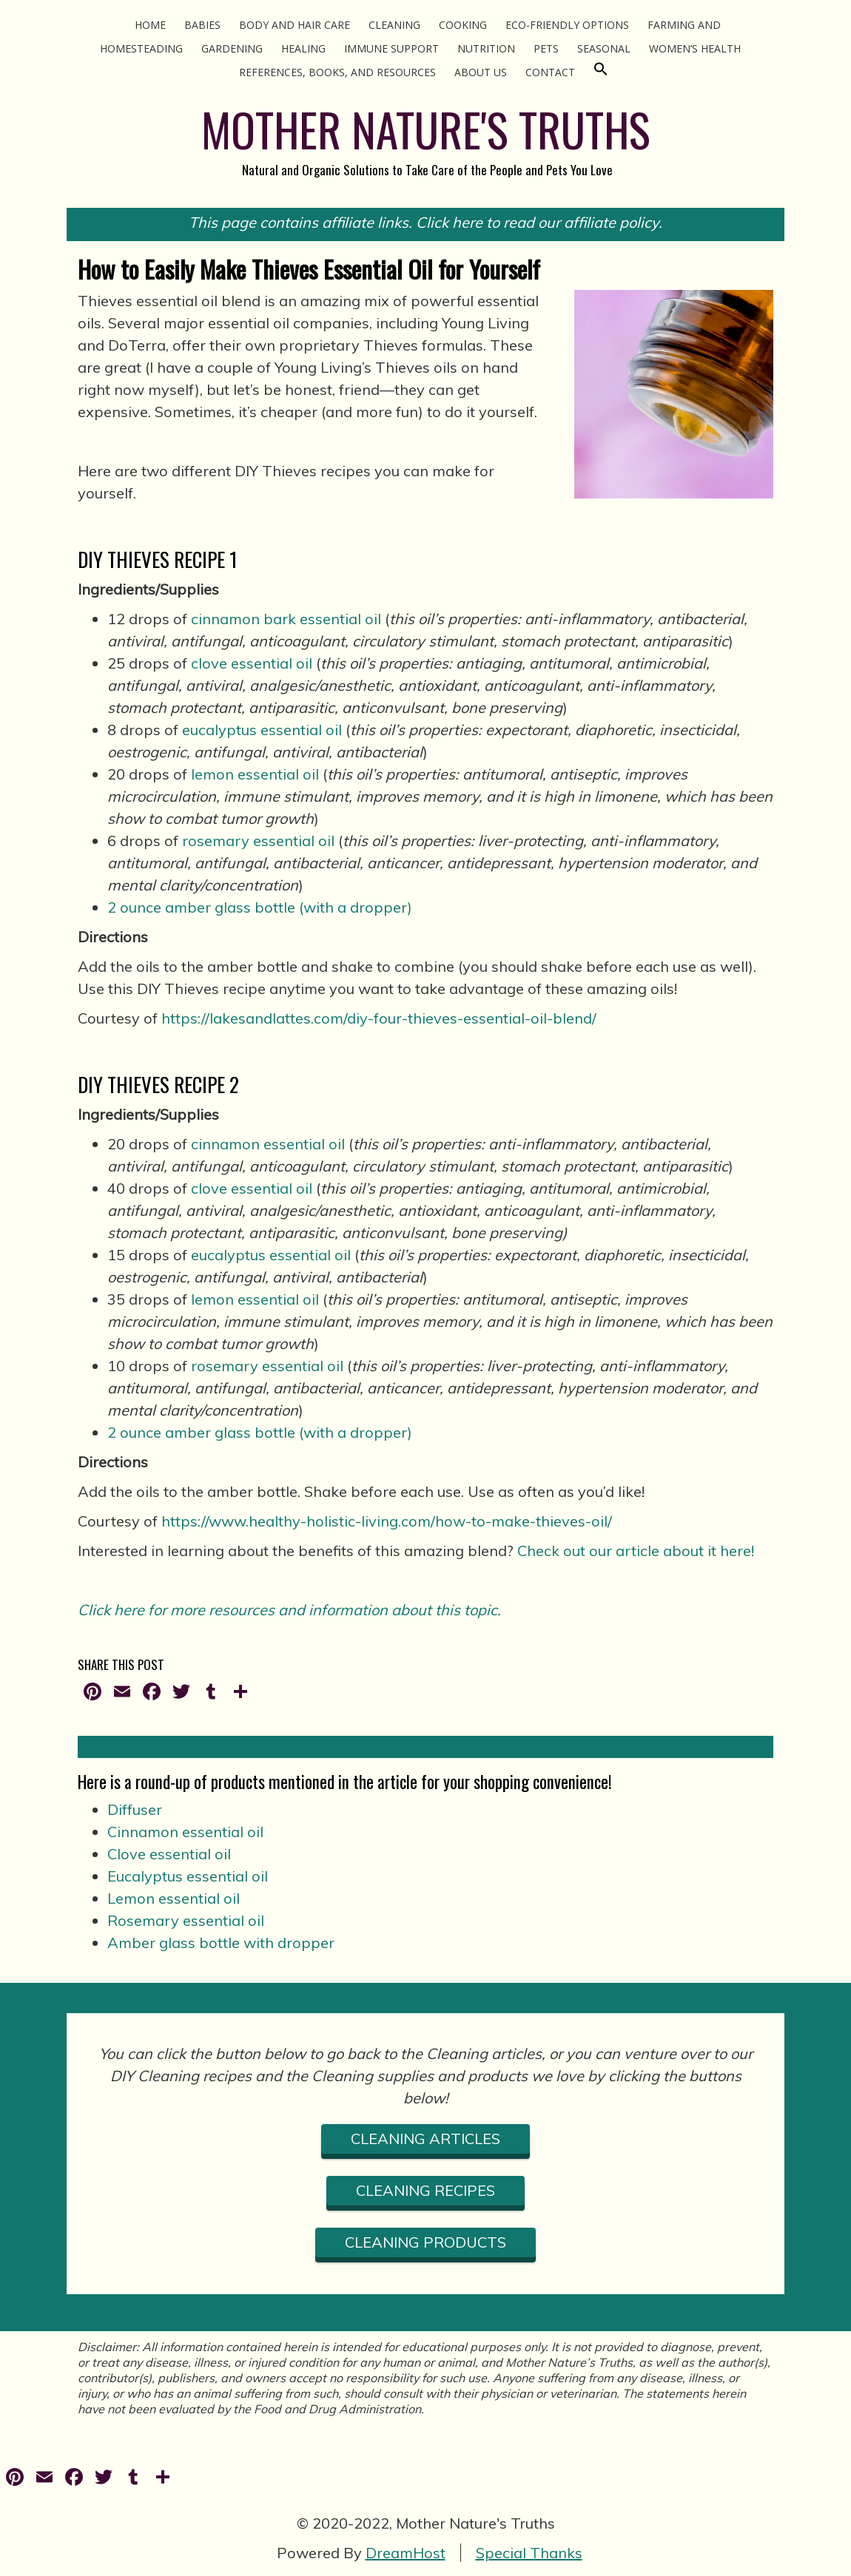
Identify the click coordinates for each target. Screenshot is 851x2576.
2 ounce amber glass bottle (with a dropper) (259, 907)
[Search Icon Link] (601, 72)
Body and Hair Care (294, 25)
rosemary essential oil (258, 840)
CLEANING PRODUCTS (425, 2242)
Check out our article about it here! (635, 1550)
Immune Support (391, 48)
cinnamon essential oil (268, 1144)
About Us (480, 72)
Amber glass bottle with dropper (220, 1942)
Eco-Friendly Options (567, 25)
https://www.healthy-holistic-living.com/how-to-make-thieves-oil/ (386, 1521)
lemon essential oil (255, 774)
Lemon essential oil (173, 1898)
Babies (202, 25)
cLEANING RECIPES (425, 2190)
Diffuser (134, 1809)
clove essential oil (251, 663)
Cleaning (394, 25)
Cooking (463, 25)
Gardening (232, 48)
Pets (546, 48)
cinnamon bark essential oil (286, 618)
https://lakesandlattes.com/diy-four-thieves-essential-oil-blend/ (378, 1018)
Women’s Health (695, 48)
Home (150, 25)
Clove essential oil (169, 1854)
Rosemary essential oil (185, 1920)
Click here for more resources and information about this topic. (289, 1609)
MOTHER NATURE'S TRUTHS (425, 129)
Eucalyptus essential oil (187, 1876)
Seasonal (603, 48)
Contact (550, 72)
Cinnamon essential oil (185, 1831)
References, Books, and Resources (337, 72)
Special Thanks (529, 2552)
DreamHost (405, 2552)
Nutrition (486, 48)
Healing (303, 48)
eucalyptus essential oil (262, 729)
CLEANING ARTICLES (425, 2138)
